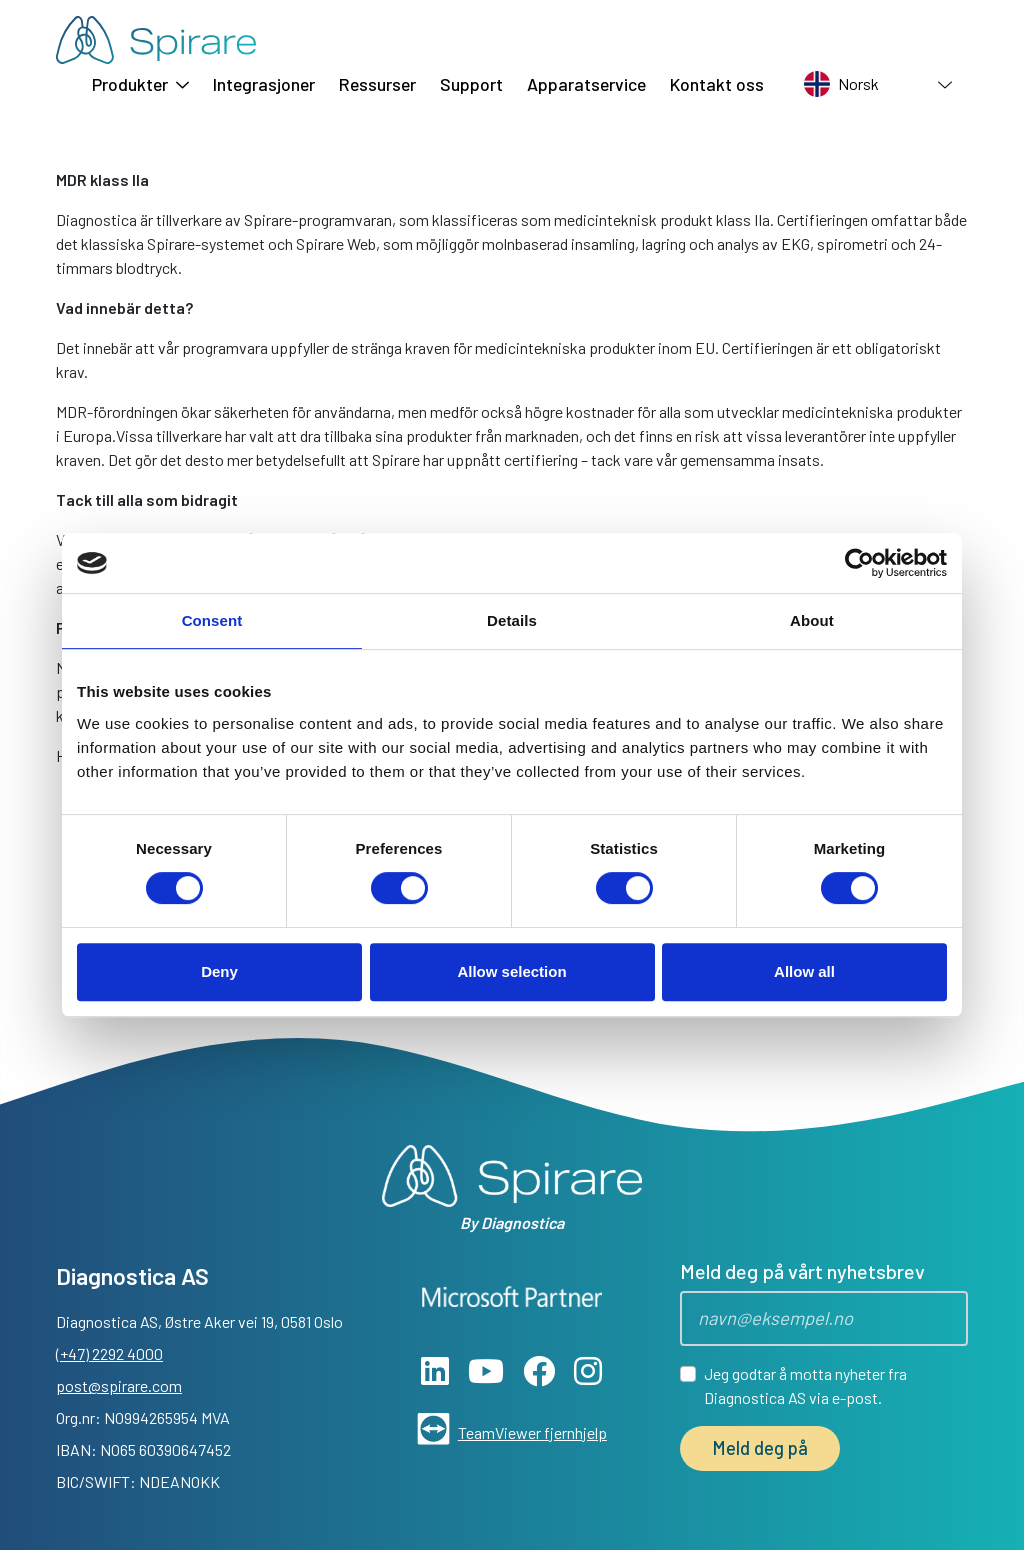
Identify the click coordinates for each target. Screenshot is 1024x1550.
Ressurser (377, 84)
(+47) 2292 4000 (109, 1353)
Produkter (140, 84)
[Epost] (824, 1319)
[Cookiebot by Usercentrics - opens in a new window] (859, 563)
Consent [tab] (212, 620)
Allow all (804, 971)
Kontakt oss (717, 84)
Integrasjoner (264, 84)
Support (471, 84)
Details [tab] (512, 620)
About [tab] (812, 620)
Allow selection (511, 971)
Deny (219, 971)
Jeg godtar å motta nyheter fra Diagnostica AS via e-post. (805, 1385)
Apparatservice (586, 84)
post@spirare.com (119, 1385)
